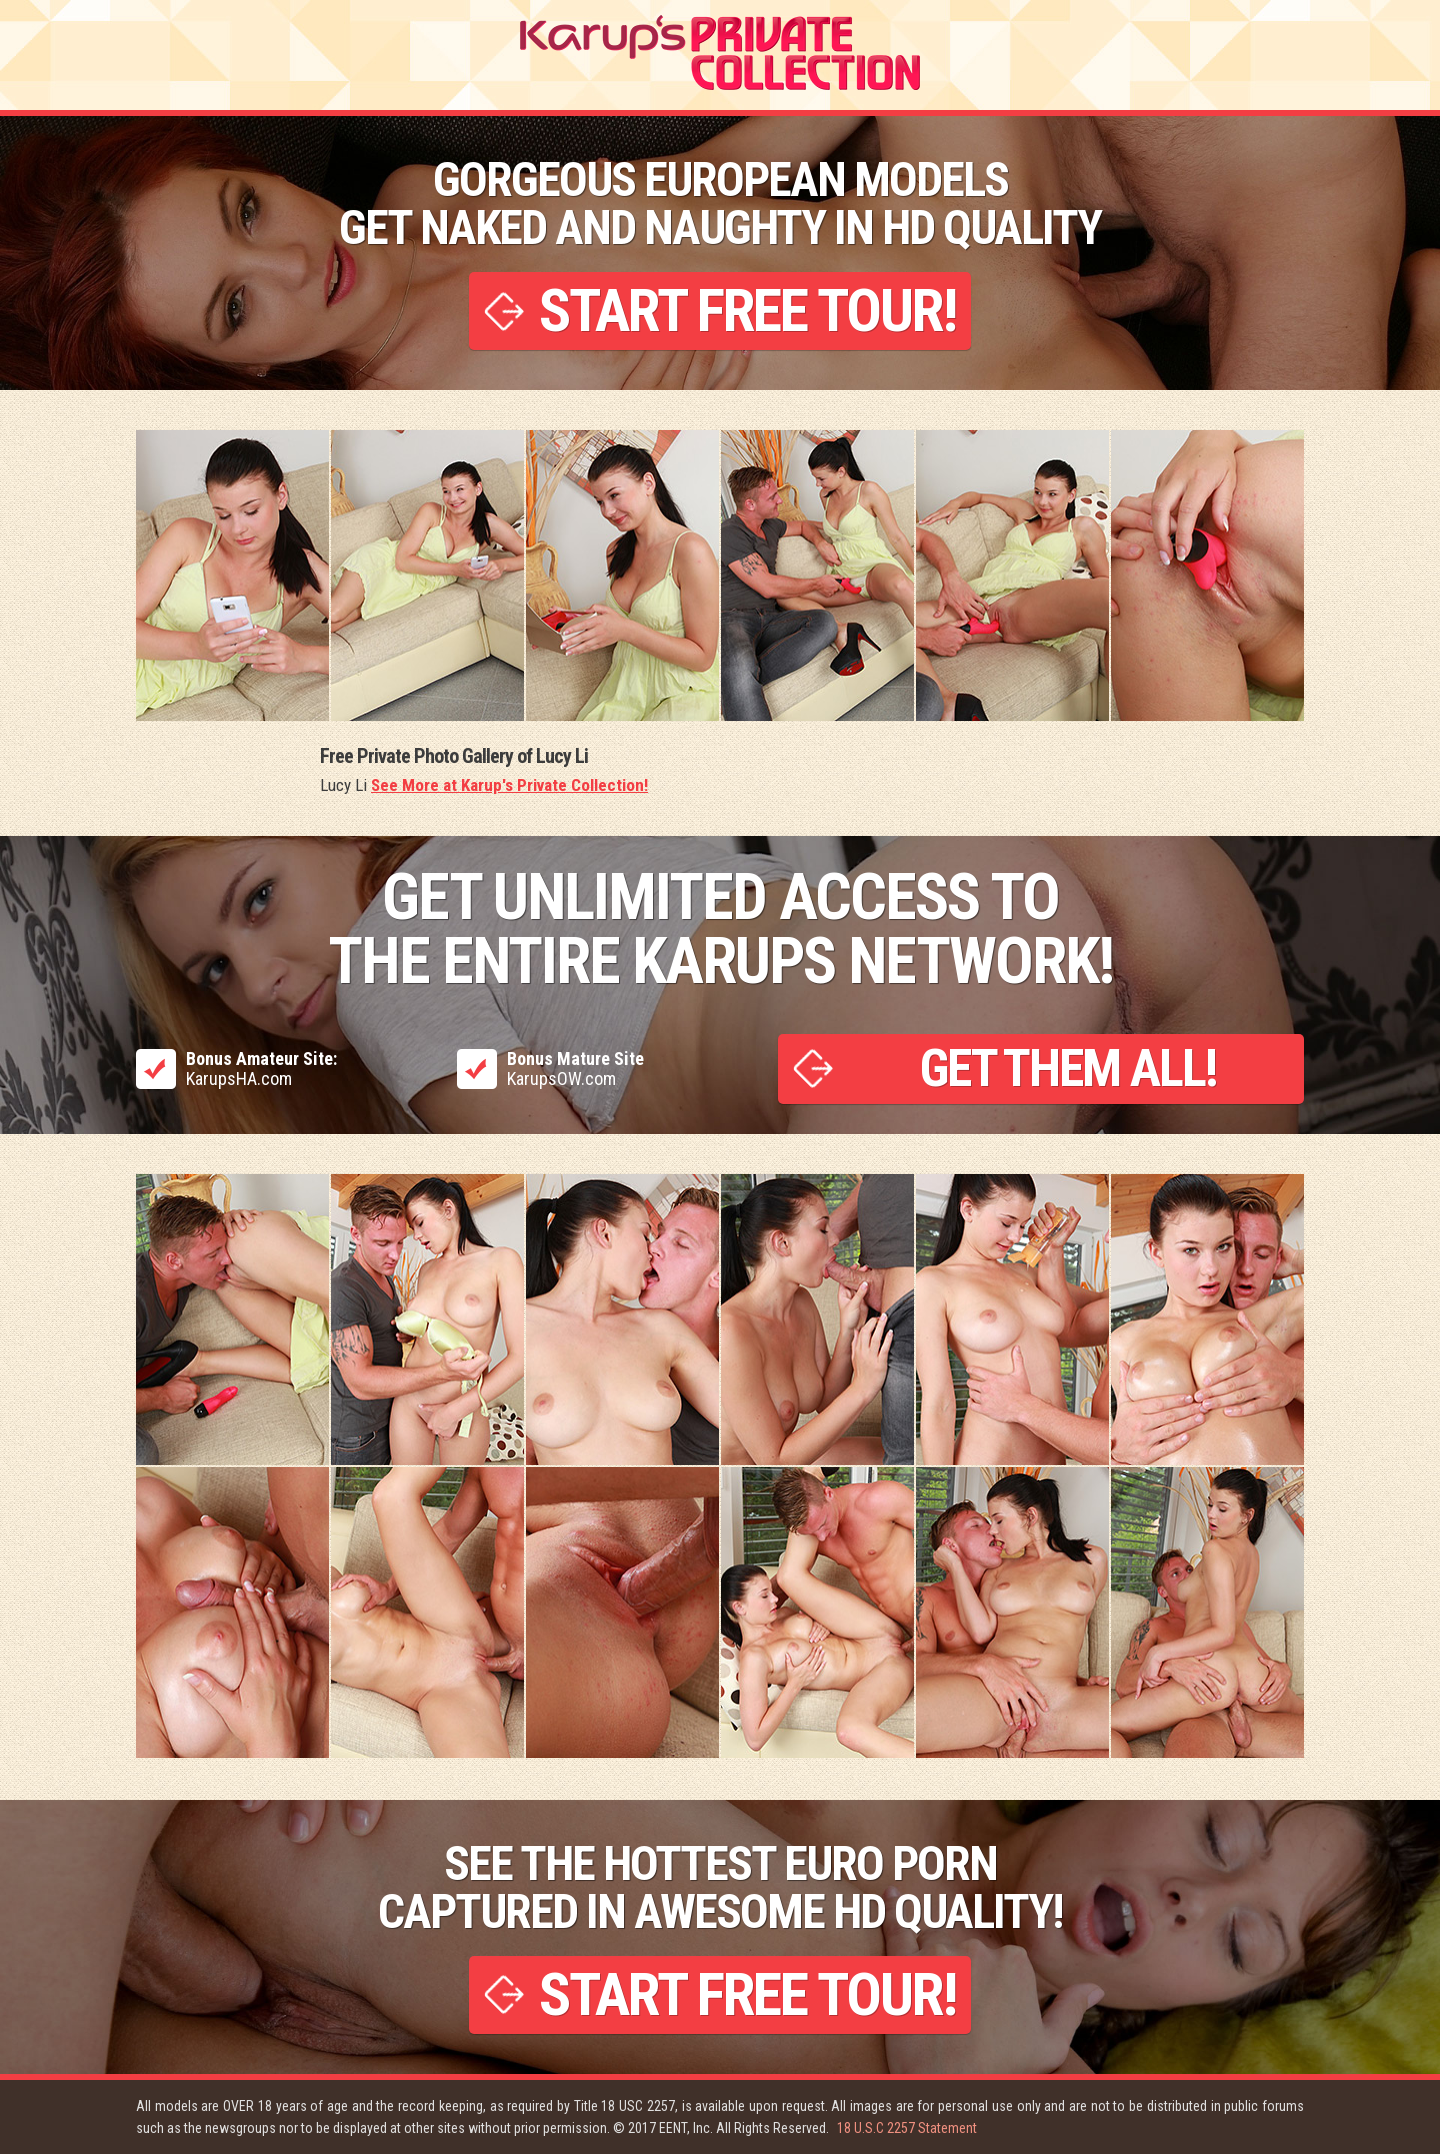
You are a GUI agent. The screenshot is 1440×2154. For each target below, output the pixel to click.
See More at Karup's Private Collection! (509, 785)
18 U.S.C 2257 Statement (907, 2128)
